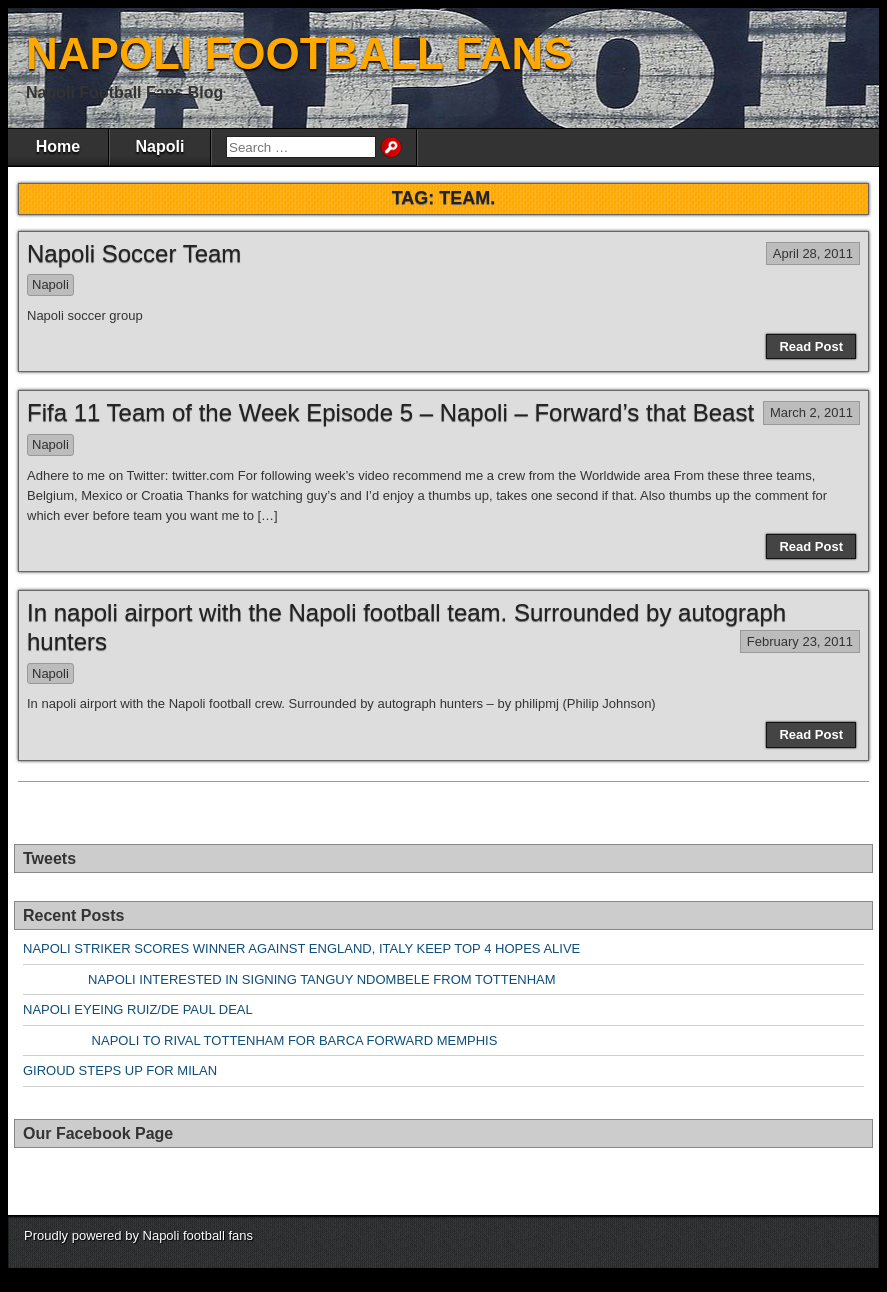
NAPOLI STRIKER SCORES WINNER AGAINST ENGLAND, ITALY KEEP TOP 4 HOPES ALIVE (301, 948)
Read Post (811, 346)
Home (58, 146)
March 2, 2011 (811, 412)
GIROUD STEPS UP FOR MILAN (120, 1070)
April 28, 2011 (813, 253)
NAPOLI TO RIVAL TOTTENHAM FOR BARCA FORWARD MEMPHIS (260, 1040)
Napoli (160, 146)
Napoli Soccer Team (134, 253)
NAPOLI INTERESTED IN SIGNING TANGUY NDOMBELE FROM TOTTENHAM (289, 979)
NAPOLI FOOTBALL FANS (299, 53)
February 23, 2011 (800, 641)
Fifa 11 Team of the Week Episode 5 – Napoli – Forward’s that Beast (390, 412)
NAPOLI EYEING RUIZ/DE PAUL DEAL (138, 1009)
